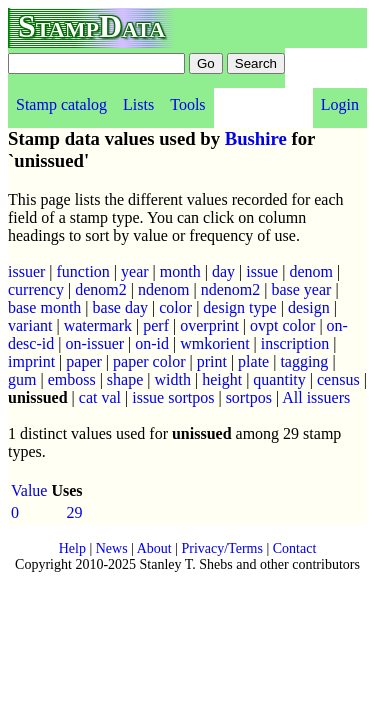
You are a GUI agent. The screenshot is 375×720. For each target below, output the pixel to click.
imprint (31, 361)
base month (44, 307)
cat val (100, 397)
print (212, 361)
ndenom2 (231, 289)
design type (239, 307)
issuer (26, 271)
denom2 (101, 289)
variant (30, 325)
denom (311, 271)
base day (121, 307)
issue (262, 271)
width (173, 379)
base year (301, 289)
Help (72, 548)
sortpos (249, 397)
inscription (295, 343)
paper (84, 361)
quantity (279, 379)
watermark (98, 325)
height (222, 379)
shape (125, 379)
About (154, 548)
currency (36, 289)
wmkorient (214, 343)
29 (75, 512)
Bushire (256, 138)
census (338, 379)
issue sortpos (173, 397)
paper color (149, 361)
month (180, 271)
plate (253, 361)
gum (22, 379)
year (135, 271)
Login (340, 104)
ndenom (164, 289)
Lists (138, 104)
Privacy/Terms (221, 548)
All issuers (316, 397)
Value (29, 490)
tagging (304, 361)
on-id (152, 343)
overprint (209, 325)
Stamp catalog (61, 104)
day (223, 271)
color (175, 307)
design (309, 307)
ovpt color (282, 325)
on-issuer (94, 343)
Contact (295, 548)
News (112, 548)
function (83, 271)
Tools (187, 104)
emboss (72, 379)
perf (156, 325)
